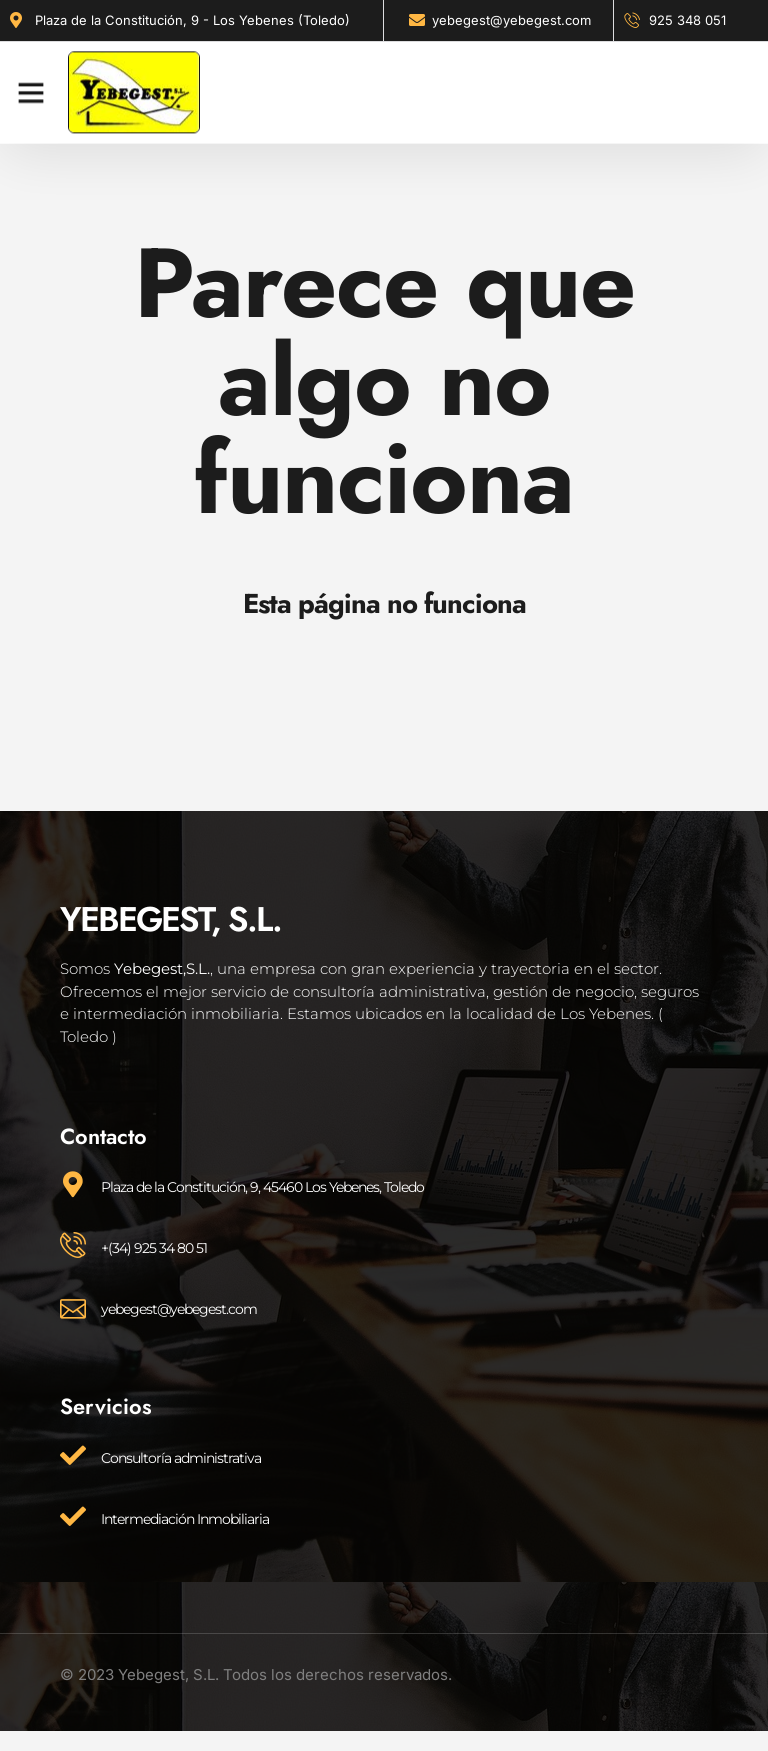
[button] (31, 84)
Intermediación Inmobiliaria (185, 1519)
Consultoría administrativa (181, 1458)
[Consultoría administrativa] (73, 1455)
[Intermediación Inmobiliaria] (73, 1516)
